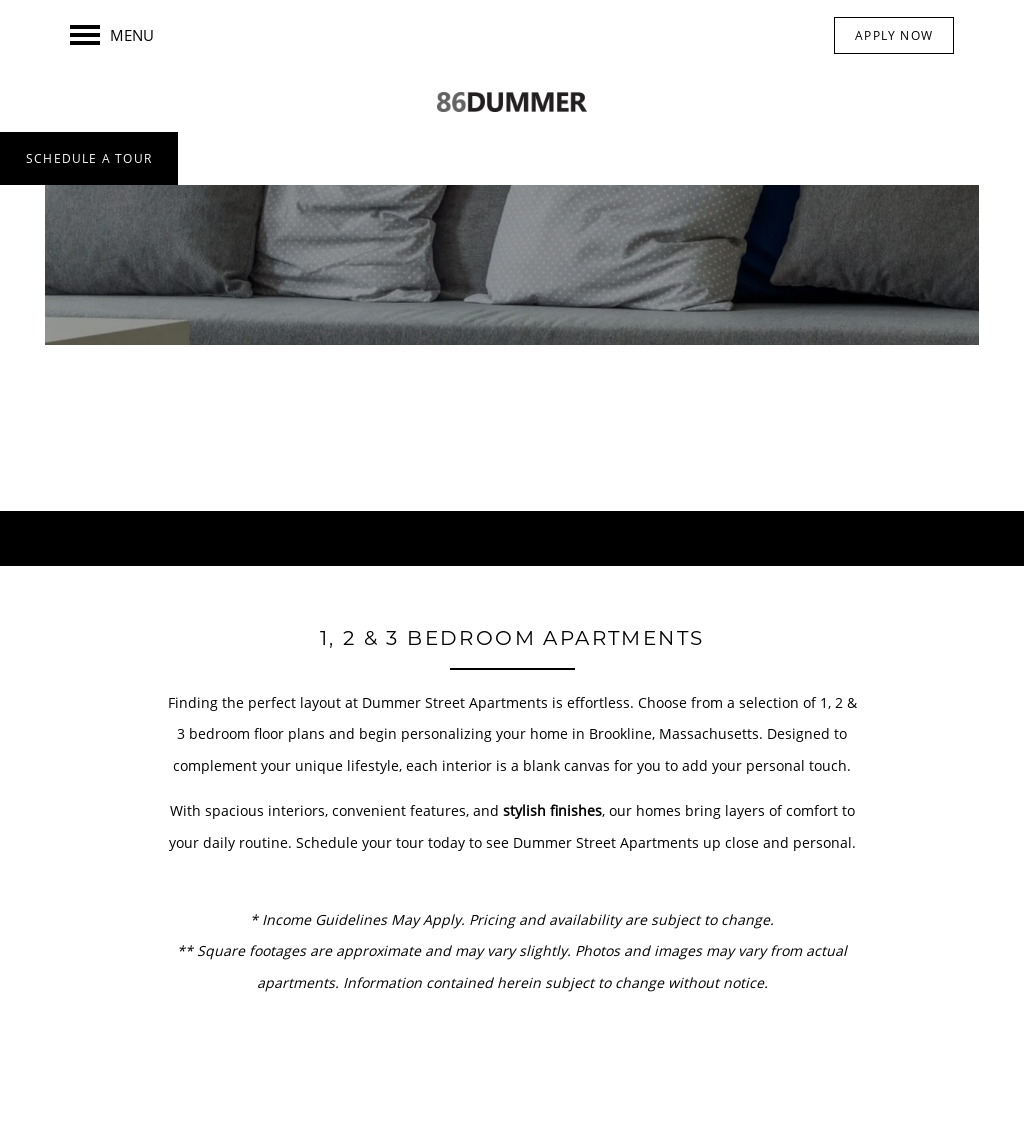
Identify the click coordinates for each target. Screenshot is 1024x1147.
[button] (894, 35)
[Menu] (112, 35)
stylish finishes (552, 810)
